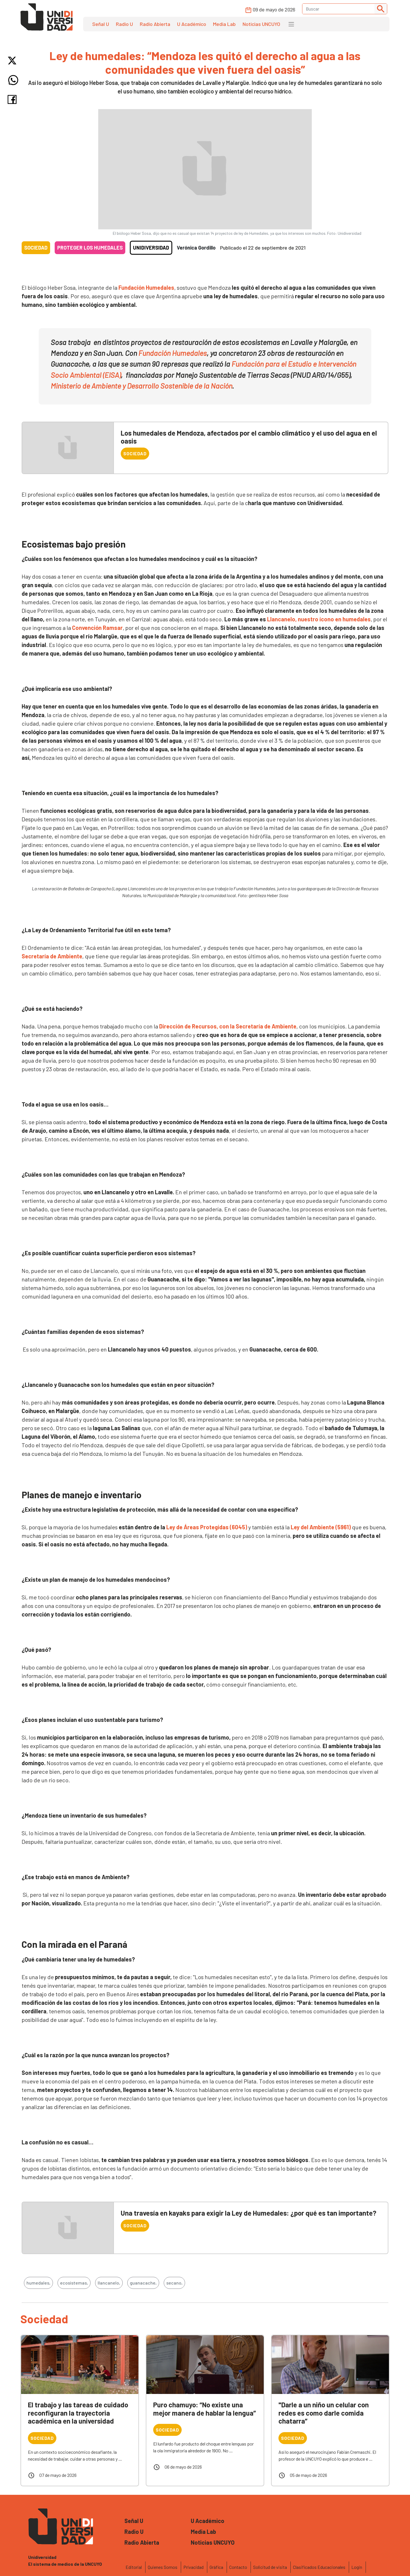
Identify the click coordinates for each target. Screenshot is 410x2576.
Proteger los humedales (90, 247)
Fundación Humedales (146, 287)
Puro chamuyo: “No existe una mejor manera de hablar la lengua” (204, 2409)
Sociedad (36, 247)
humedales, (38, 2282)
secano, (174, 2282)
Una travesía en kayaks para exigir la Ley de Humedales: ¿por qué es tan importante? (248, 2213)
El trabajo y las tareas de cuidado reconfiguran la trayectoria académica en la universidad (78, 2413)
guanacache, (143, 2282)
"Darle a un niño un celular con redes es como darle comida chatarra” (323, 2413)
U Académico (191, 24)
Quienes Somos (162, 2567)
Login (356, 2567)
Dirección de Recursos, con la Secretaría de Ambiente (227, 1026)
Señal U (100, 24)
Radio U (124, 24)
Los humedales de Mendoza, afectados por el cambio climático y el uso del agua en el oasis (249, 437)
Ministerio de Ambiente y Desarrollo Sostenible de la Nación (141, 385)
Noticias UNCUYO (261, 24)
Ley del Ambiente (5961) (321, 1527)
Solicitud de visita (270, 2567)
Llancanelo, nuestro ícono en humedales (318, 619)
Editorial (134, 2567)
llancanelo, (109, 2282)
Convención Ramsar (97, 627)
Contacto (238, 2567)
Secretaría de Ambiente (52, 956)
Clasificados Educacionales (319, 2567)
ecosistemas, (74, 2282)
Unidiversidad (151, 247)
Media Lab (224, 24)
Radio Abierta (155, 24)
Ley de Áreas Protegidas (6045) (206, 1527)
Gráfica (216, 2567)
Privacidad (193, 2567)
